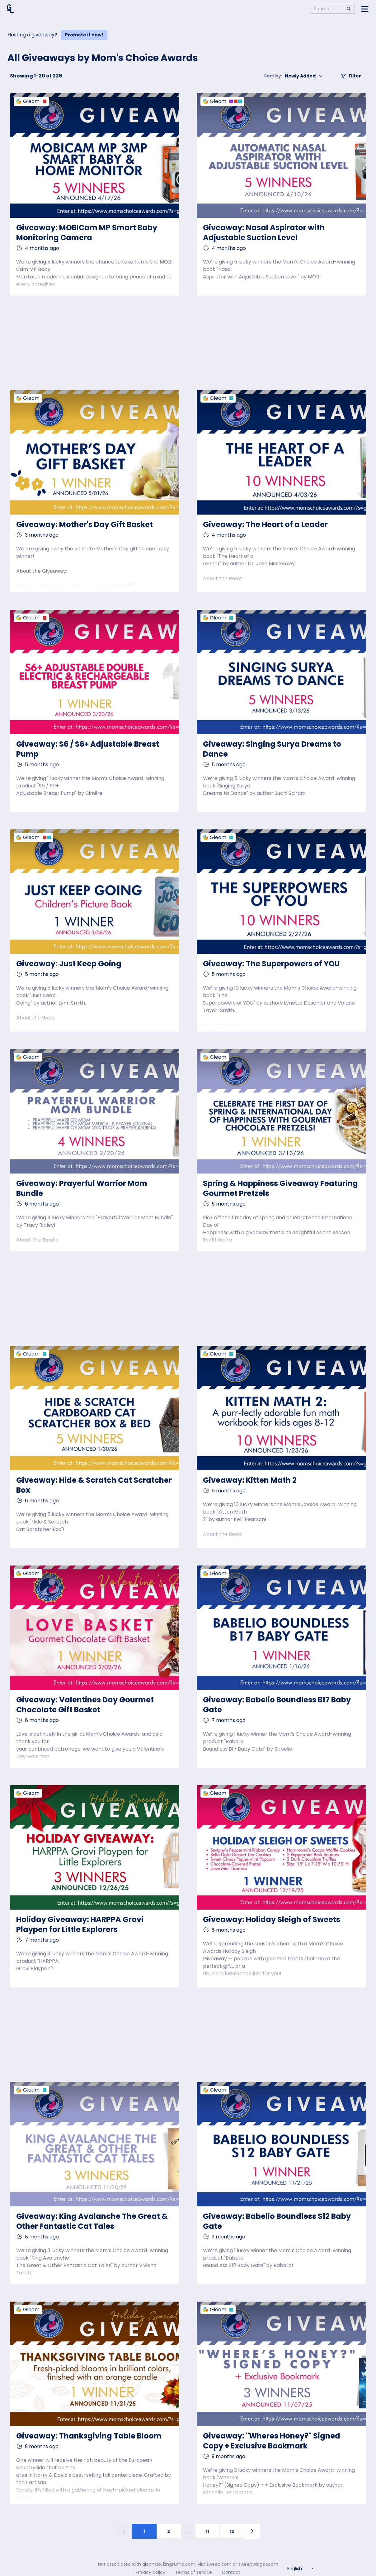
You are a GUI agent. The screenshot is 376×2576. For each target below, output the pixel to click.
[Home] (10, 8)
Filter (351, 76)
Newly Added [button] (293, 76)
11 (207, 2531)
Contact (231, 2572)
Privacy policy (150, 2572)
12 (232, 2531)
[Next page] (252, 2531)
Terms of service (193, 2572)
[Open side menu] (365, 9)
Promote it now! (84, 35)
